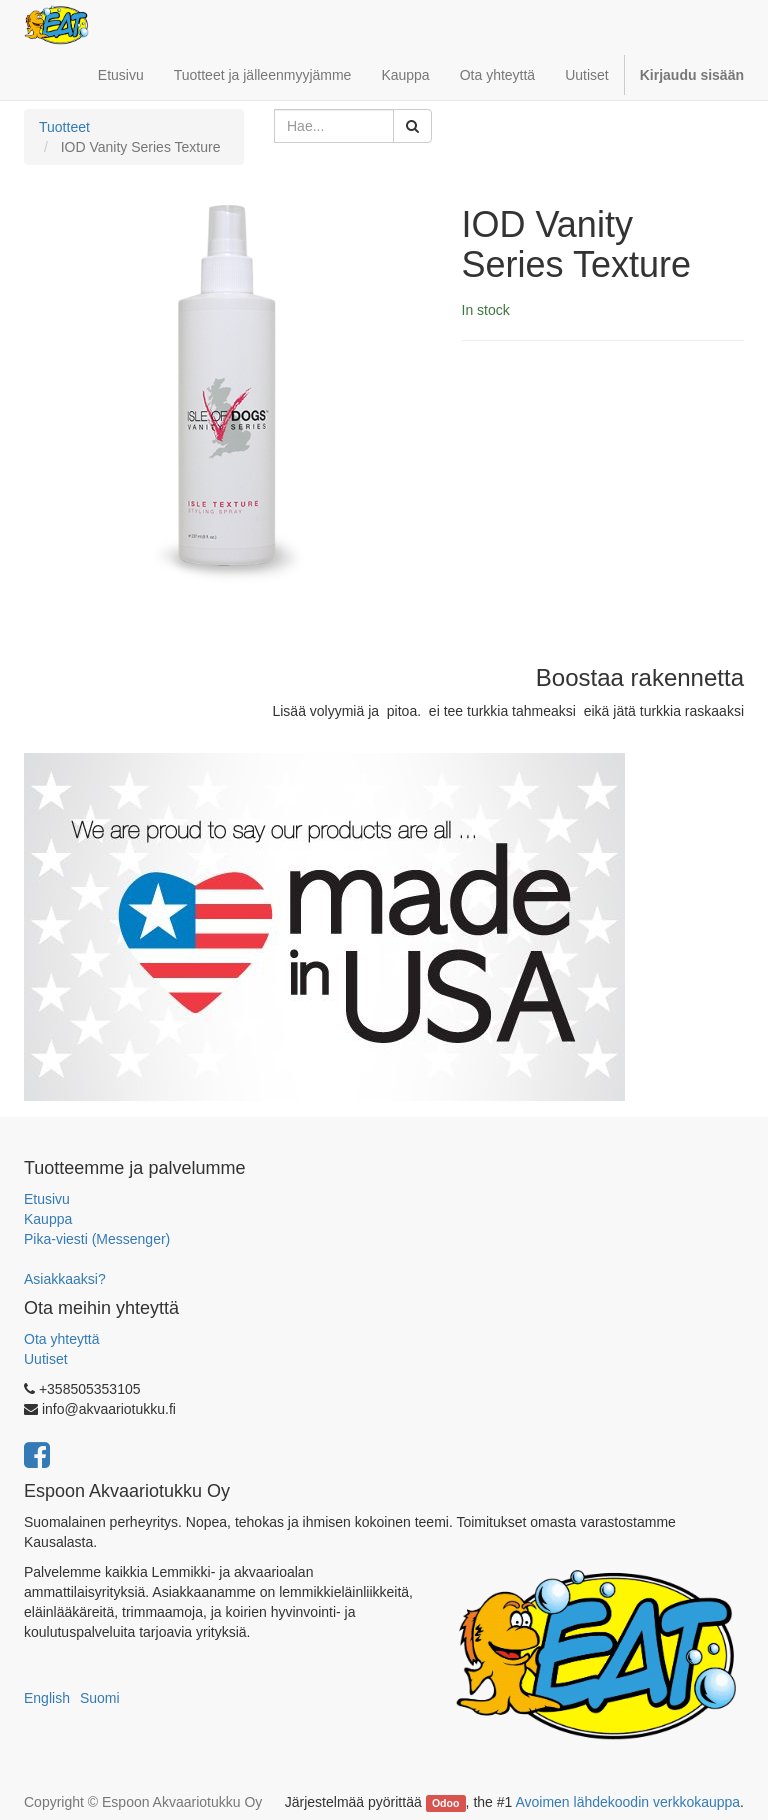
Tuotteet (64, 127)
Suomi (100, 1698)
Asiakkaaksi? (65, 1279)
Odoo (445, 1803)
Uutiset (46, 1359)
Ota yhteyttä (61, 1339)
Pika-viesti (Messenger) (97, 1239)
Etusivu (47, 1199)
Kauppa (48, 1219)
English (47, 1698)
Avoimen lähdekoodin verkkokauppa (627, 1802)
